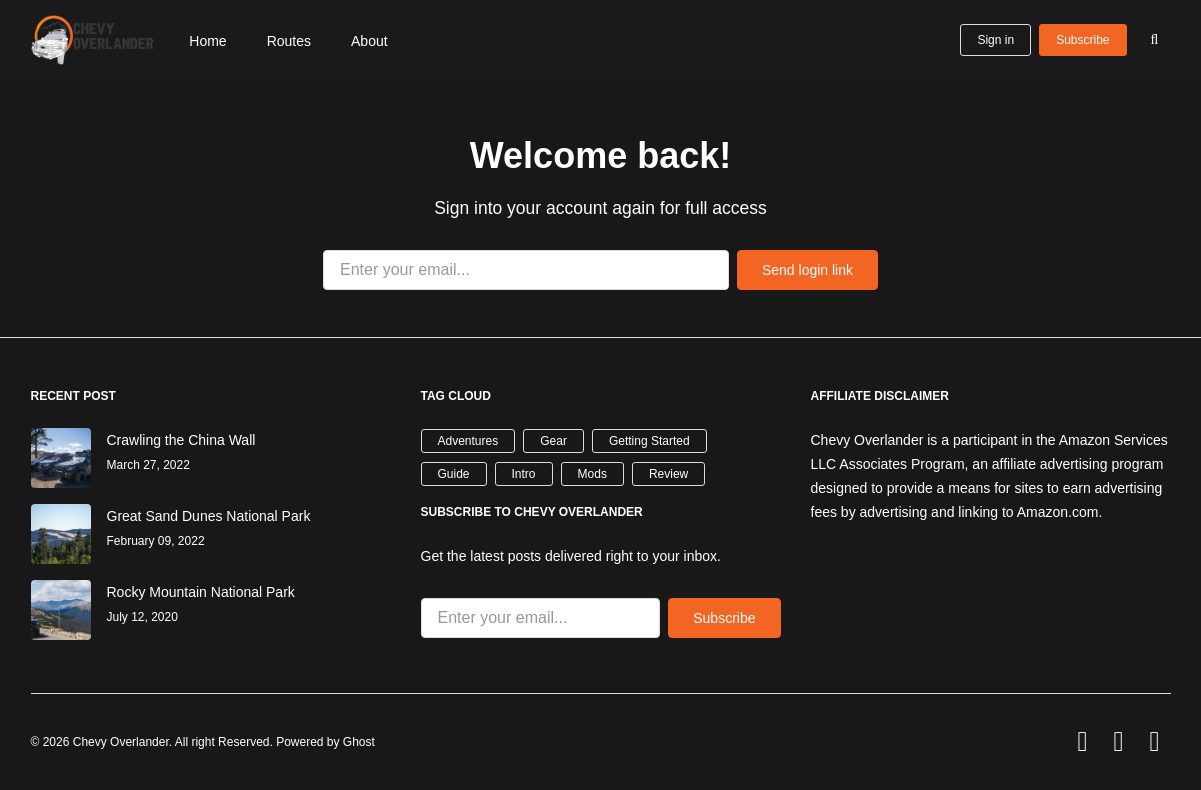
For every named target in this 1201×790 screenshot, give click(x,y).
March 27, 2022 (148, 465)
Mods (592, 474)
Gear (553, 441)
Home (207, 41)
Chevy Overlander (121, 742)
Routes (289, 41)
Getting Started (649, 441)
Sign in (995, 40)
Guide (454, 474)
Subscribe (1082, 40)
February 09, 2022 (156, 541)
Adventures (468, 441)
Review (668, 474)
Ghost (359, 742)
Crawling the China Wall (181, 440)
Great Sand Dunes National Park (209, 516)
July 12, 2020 (142, 617)
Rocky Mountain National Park (201, 592)
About (369, 41)
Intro (524, 474)
